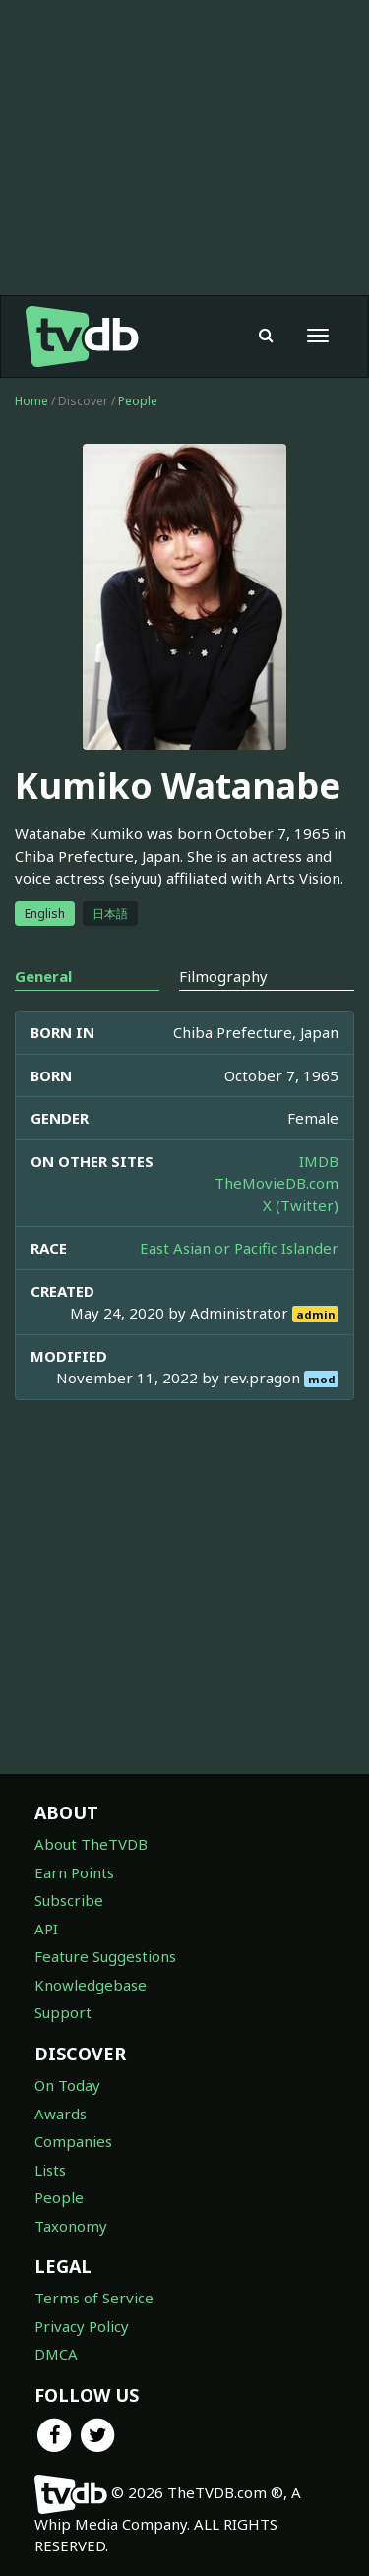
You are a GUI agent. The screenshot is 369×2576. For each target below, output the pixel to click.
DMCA (56, 2353)
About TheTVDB (91, 1844)
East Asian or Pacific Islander (239, 1247)
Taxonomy (70, 2226)
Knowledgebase (90, 1984)
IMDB (318, 1161)
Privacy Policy (81, 2326)
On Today (67, 2085)
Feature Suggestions (105, 1956)
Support (63, 2012)
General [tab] (43, 976)
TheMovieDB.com (276, 1183)
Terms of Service (94, 2297)
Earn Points (74, 1872)
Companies (73, 2141)
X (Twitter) (300, 1205)
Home (31, 401)
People (137, 401)
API (46, 1928)
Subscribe (68, 1900)
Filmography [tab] (223, 976)
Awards (60, 2113)
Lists (50, 2169)
